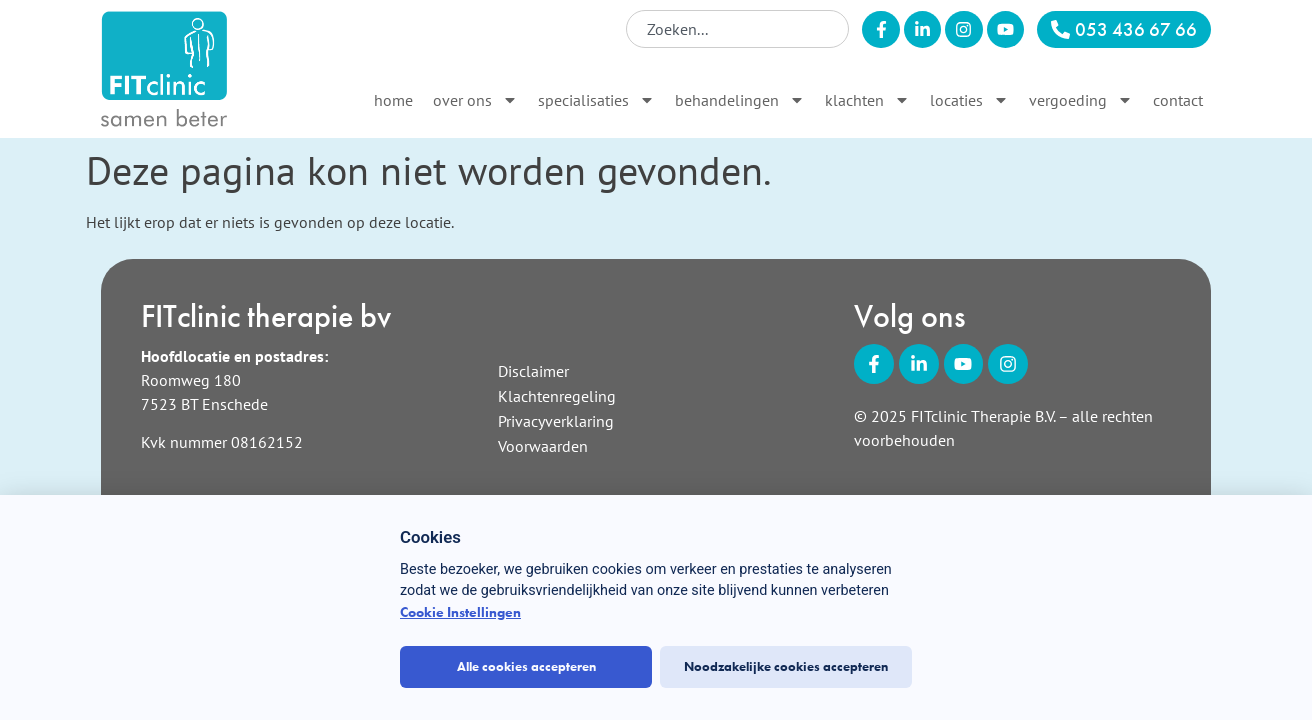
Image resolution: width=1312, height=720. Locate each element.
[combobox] (737, 29)
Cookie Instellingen (460, 612)
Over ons (475, 100)
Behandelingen (740, 100)
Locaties (969, 100)
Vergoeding (1081, 100)
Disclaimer (533, 371)
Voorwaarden (543, 446)
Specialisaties (596, 100)
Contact (1178, 100)
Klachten (867, 100)
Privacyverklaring (556, 421)
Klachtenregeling (557, 396)
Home (393, 100)
